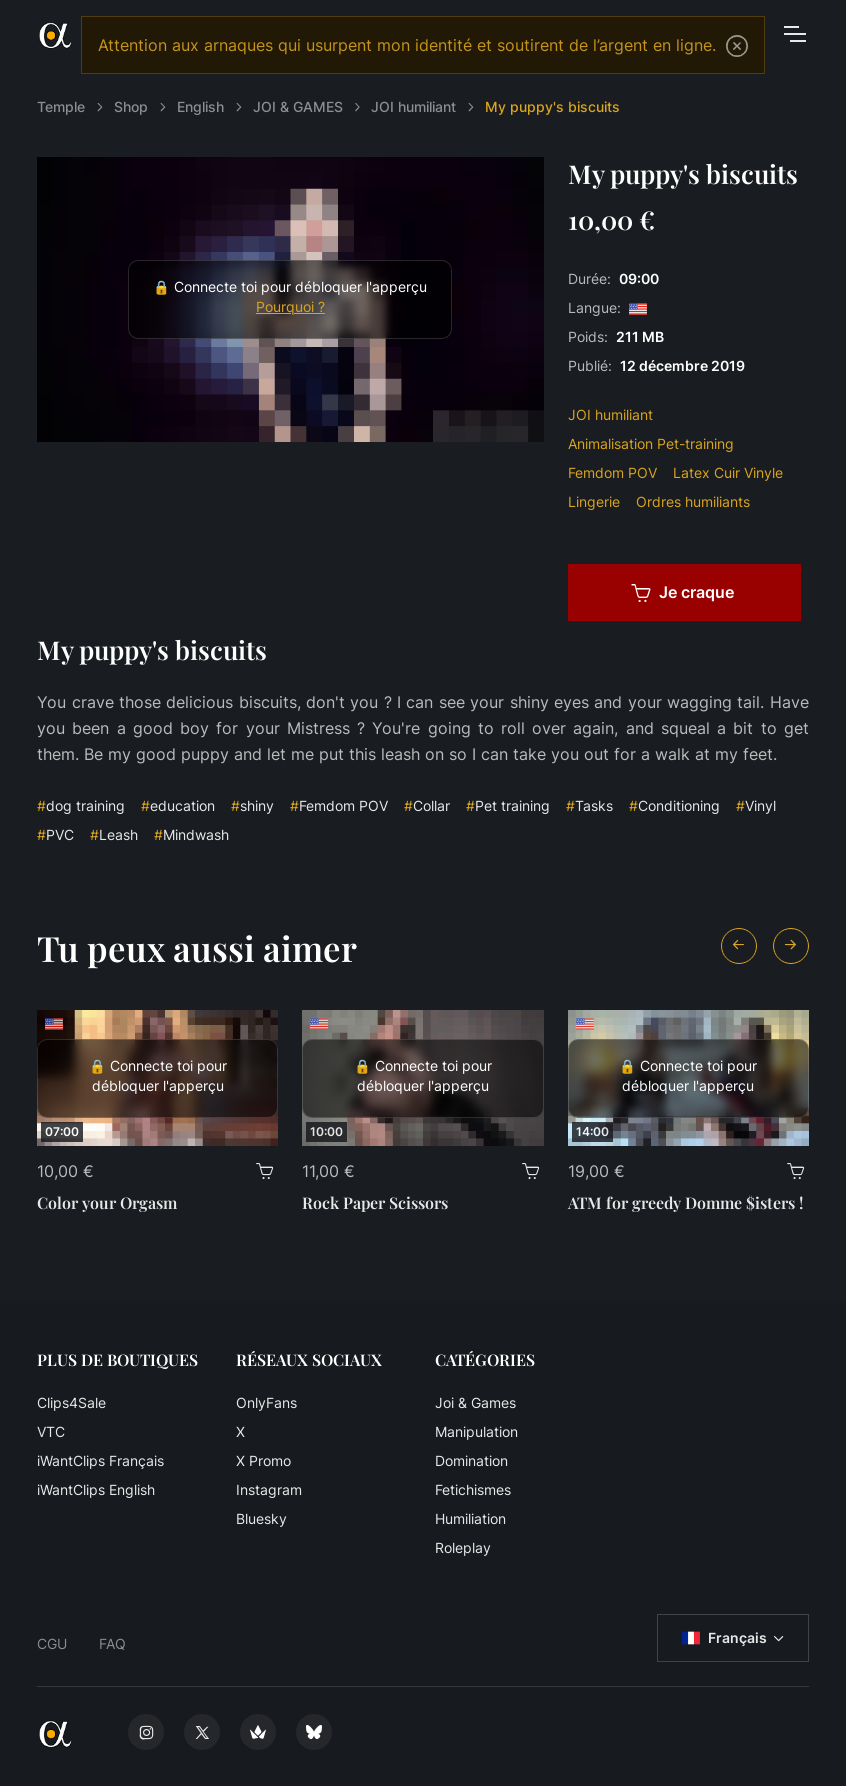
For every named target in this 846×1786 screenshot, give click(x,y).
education (178, 805)
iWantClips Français (100, 1460)
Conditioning (674, 805)
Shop (131, 106)
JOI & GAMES (298, 106)
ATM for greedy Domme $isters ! (685, 1202)
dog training (81, 805)
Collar (427, 805)
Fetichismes (473, 1489)
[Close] (737, 46)
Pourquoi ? (290, 307)
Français (724, 1638)
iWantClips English (96, 1489)
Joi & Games (475, 1402)
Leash (114, 834)
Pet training (508, 805)
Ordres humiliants (693, 501)
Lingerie (594, 501)
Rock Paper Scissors (375, 1202)
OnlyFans (266, 1402)
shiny (252, 805)
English (200, 106)
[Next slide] (791, 946)
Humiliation (470, 1518)
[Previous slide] (739, 946)
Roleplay (463, 1547)
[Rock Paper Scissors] (422, 1078)
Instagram (269, 1489)
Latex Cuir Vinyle (728, 472)
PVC (55, 834)
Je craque (682, 592)
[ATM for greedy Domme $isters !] (688, 1078)
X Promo (263, 1460)
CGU (52, 1643)
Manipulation (476, 1431)
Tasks (589, 805)
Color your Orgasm (107, 1202)
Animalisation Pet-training (651, 443)
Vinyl (756, 805)
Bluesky (261, 1518)
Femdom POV (612, 472)
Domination (471, 1460)
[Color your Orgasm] (157, 1078)
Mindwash (191, 834)
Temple (61, 106)
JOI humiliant (413, 106)
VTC (51, 1431)
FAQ (112, 1643)
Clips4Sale (71, 1402)
